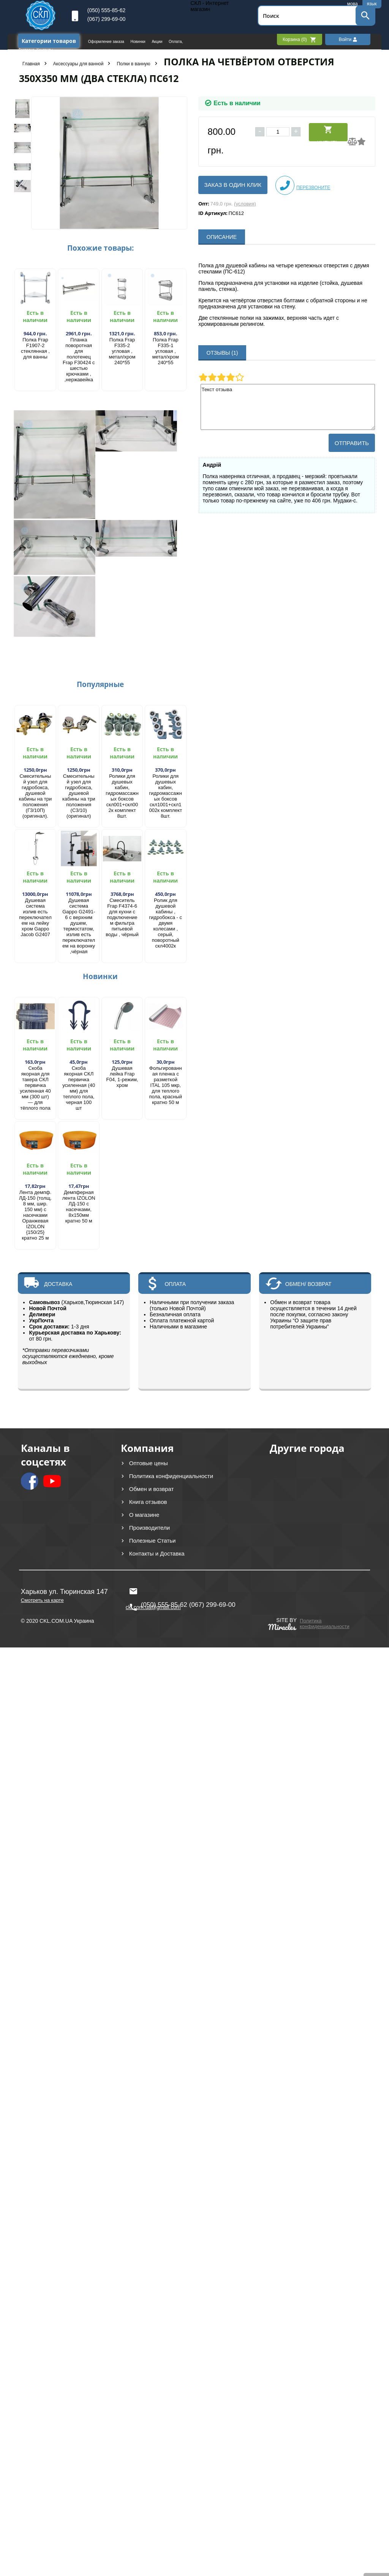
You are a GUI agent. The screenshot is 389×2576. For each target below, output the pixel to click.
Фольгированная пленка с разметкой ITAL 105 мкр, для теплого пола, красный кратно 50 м (165, 1085)
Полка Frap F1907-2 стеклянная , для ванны (35, 348)
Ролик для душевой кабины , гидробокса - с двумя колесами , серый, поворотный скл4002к (165, 923)
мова (352, 3)
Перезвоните (302, 185)
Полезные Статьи (152, 1540)
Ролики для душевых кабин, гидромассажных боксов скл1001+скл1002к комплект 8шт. (165, 796)
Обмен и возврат (151, 1489)
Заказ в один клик (232, 185)
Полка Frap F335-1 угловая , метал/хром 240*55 (165, 351)
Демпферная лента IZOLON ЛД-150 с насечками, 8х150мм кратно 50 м (78, 1206)
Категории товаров (49, 40)
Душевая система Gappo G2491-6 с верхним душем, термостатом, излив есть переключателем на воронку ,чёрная (78, 925)
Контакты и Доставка (157, 1553)
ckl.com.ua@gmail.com (153, 1591)
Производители (149, 1527)
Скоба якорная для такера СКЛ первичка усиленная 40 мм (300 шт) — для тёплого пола (35, 1088)
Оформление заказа (106, 41)
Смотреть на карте (42, 1600)
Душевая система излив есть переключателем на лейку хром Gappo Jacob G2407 (35, 917)
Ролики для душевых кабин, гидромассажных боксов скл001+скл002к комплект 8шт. (122, 796)
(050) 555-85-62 (106, 10)
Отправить (352, 443)
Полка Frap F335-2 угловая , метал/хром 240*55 (122, 351)
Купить (328, 133)
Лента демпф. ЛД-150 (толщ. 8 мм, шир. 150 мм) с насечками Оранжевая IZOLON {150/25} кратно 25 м (35, 1215)
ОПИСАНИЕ (222, 237)
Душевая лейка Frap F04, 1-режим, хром (122, 1076)
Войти (348, 39)
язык (372, 3)
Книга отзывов (148, 1502)
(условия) (245, 204)
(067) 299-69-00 (106, 19)
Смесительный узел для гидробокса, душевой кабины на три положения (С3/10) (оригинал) (78, 796)
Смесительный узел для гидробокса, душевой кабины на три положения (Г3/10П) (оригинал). (35, 796)
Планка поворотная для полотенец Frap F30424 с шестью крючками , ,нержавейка (79, 359)
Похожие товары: (100, 248)
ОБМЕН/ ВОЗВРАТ (308, 1284)
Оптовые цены (148, 1463)
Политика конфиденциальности (171, 1476)
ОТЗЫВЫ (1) (222, 353)
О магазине (144, 1514)
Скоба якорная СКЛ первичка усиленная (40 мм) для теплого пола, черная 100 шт (78, 1088)
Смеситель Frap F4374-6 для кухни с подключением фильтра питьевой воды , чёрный (122, 917)
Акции (157, 41)
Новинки (139, 41)
